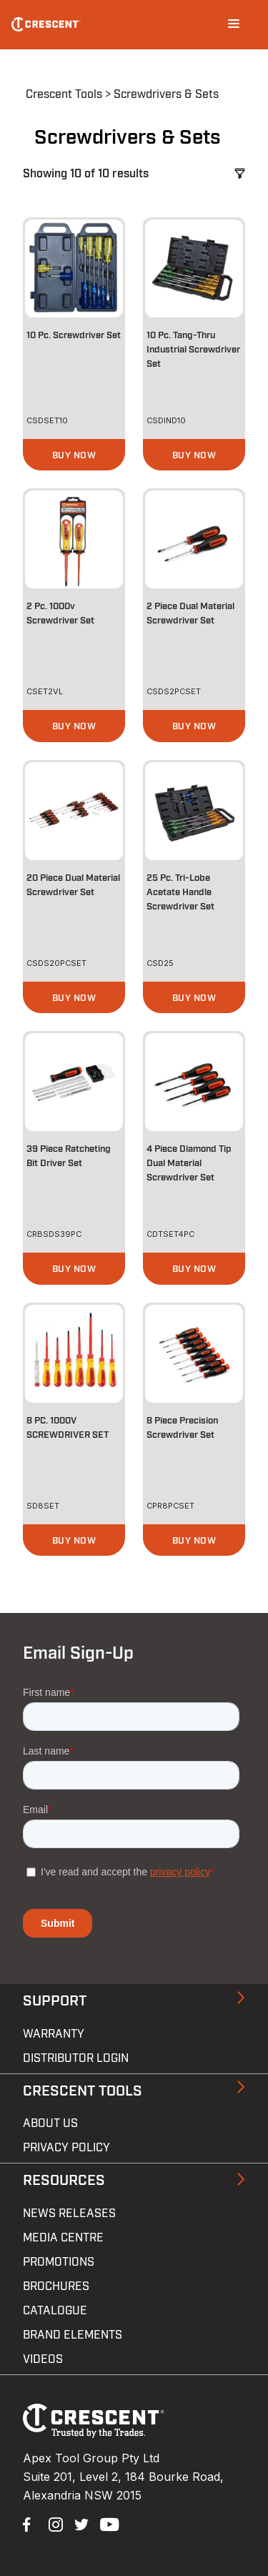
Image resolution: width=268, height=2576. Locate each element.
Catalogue (55, 2310)
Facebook (28, 2523)
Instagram (54, 2523)
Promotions (58, 2262)
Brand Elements (72, 2335)
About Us (50, 2123)
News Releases (69, 2213)
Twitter (80, 2523)
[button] (74, 455)
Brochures (56, 2286)
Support (54, 2001)
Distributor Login (76, 2058)
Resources (64, 2180)
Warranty (53, 2034)
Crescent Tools (64, 94)
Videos (43, 2359)
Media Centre (63, 2238)
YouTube (105, 2523)
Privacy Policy (66, 2147)
